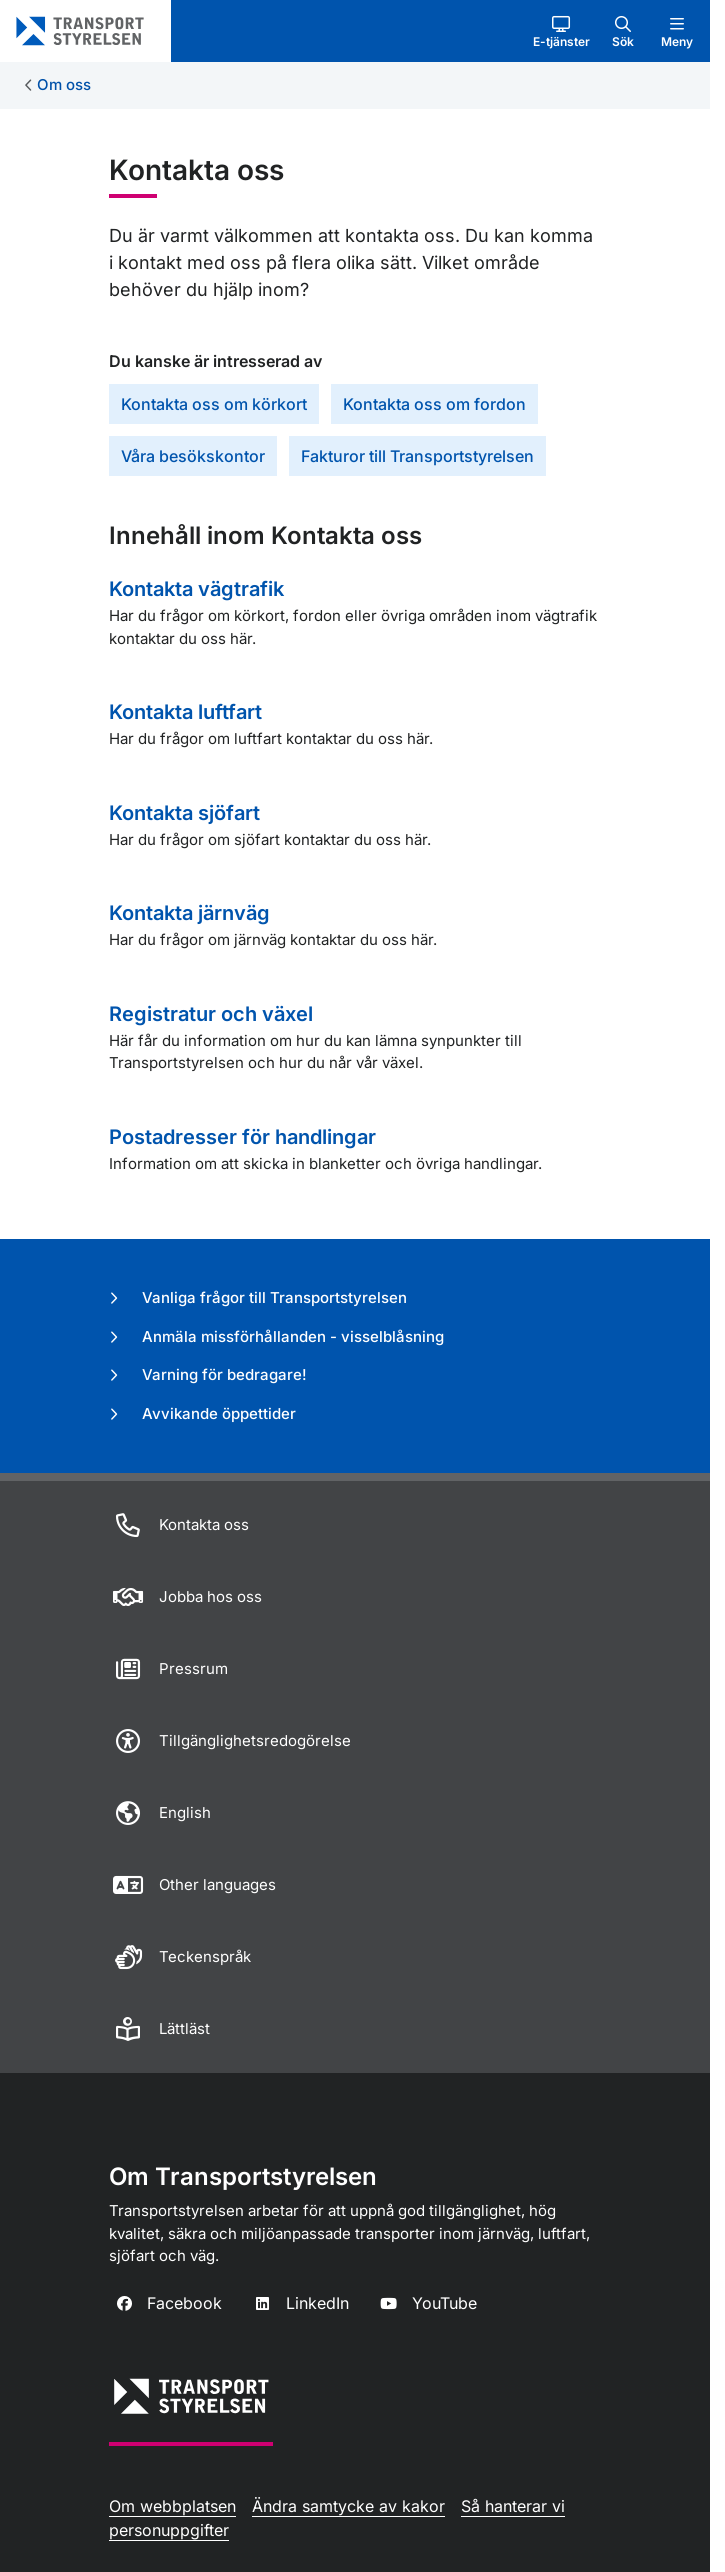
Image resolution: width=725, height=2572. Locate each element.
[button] (561, 31)
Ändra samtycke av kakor (348, 2506)
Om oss (64, 84)
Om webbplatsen (172, 2506)
